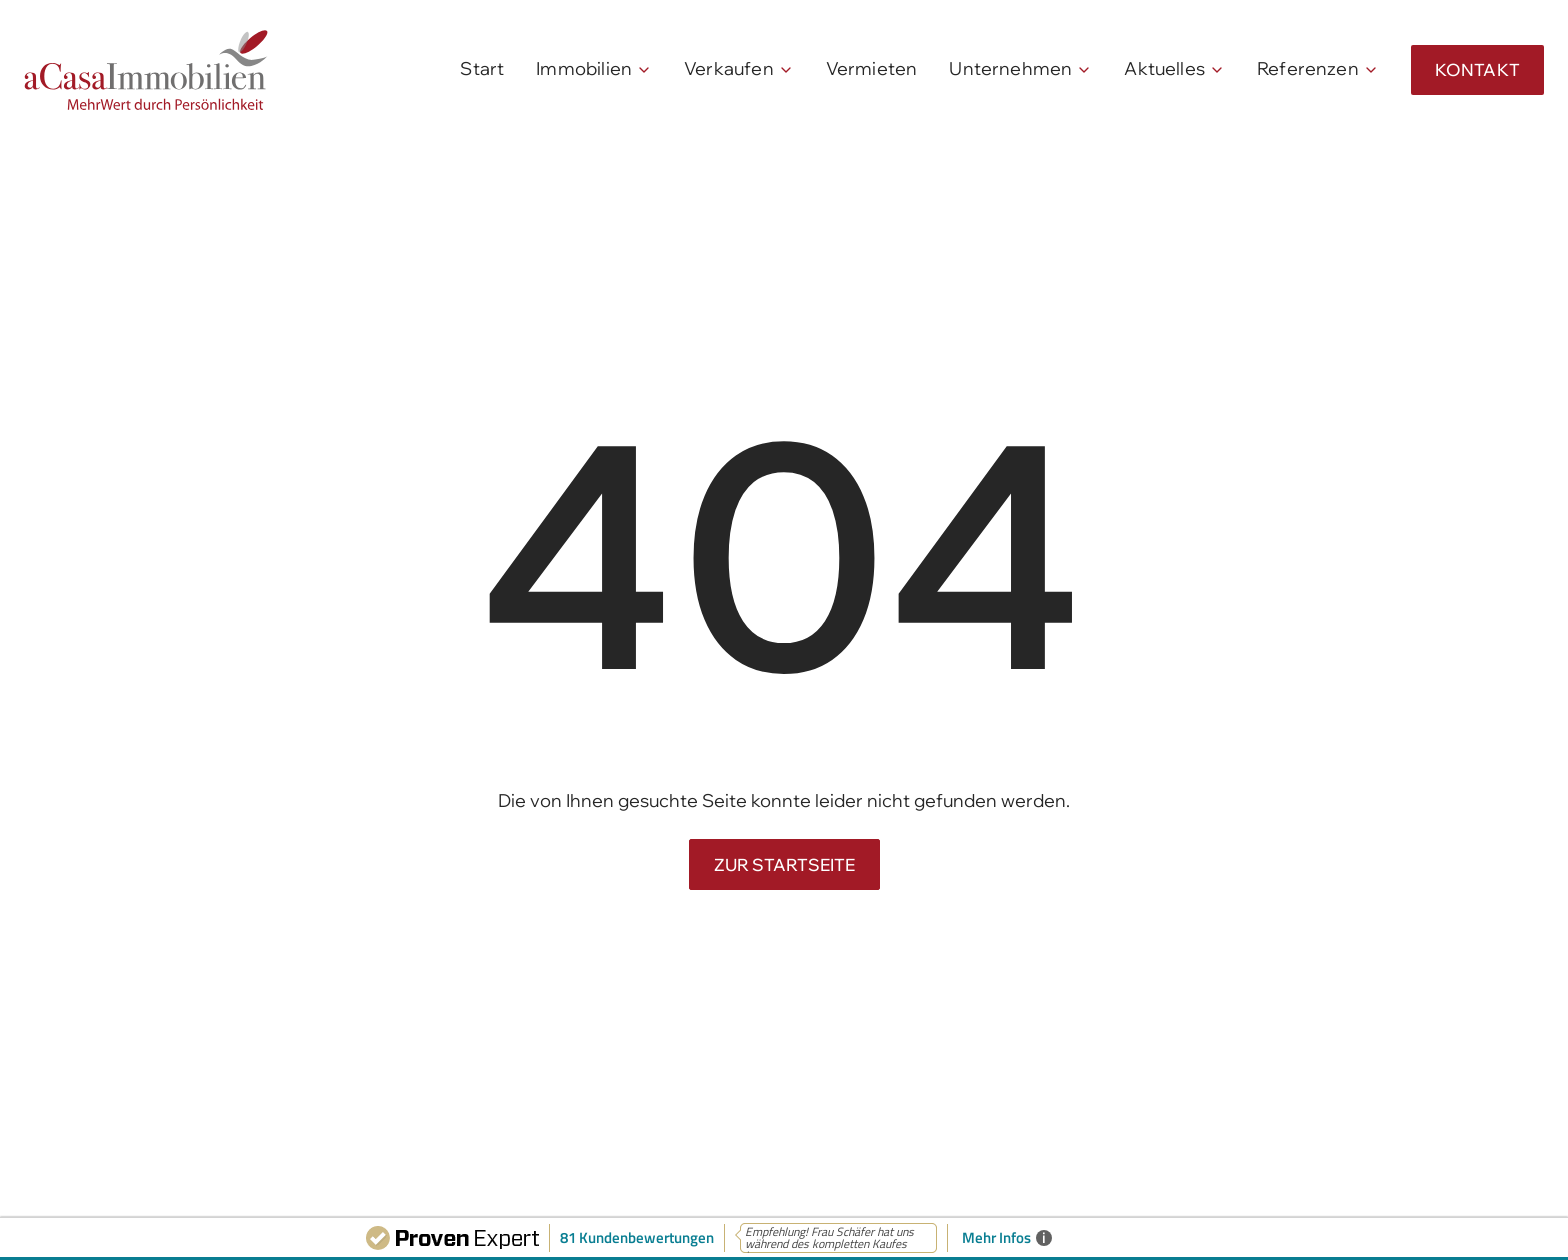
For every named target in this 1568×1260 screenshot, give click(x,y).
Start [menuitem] (482, 68)
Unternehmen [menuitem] (1010, 68)
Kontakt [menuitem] (1477, 69)
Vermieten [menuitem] (872, 68)
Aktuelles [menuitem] (1164, 68)
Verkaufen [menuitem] (729, 68)
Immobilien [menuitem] (584, 68)
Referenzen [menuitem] (1308, 68)
